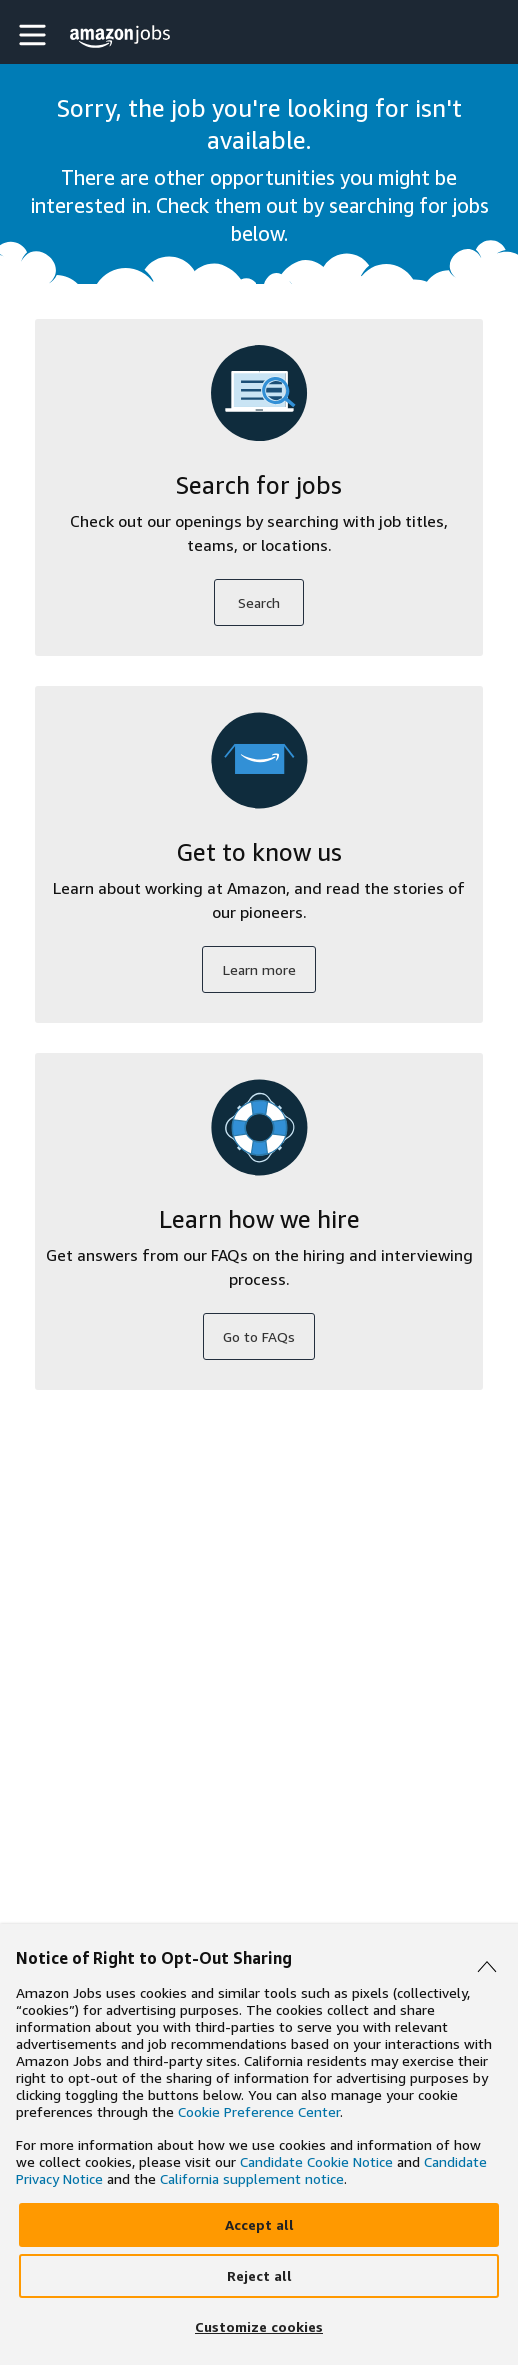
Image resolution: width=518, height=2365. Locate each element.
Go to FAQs (259, 1336)
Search (259, 602)
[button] (35, 34)
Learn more (259, 969)
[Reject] (259, 2276)
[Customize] (259, 2327)
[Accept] (259, 2225)
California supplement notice (252, 2178)
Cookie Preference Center (259, 2111)
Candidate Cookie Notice (316, 2161)
